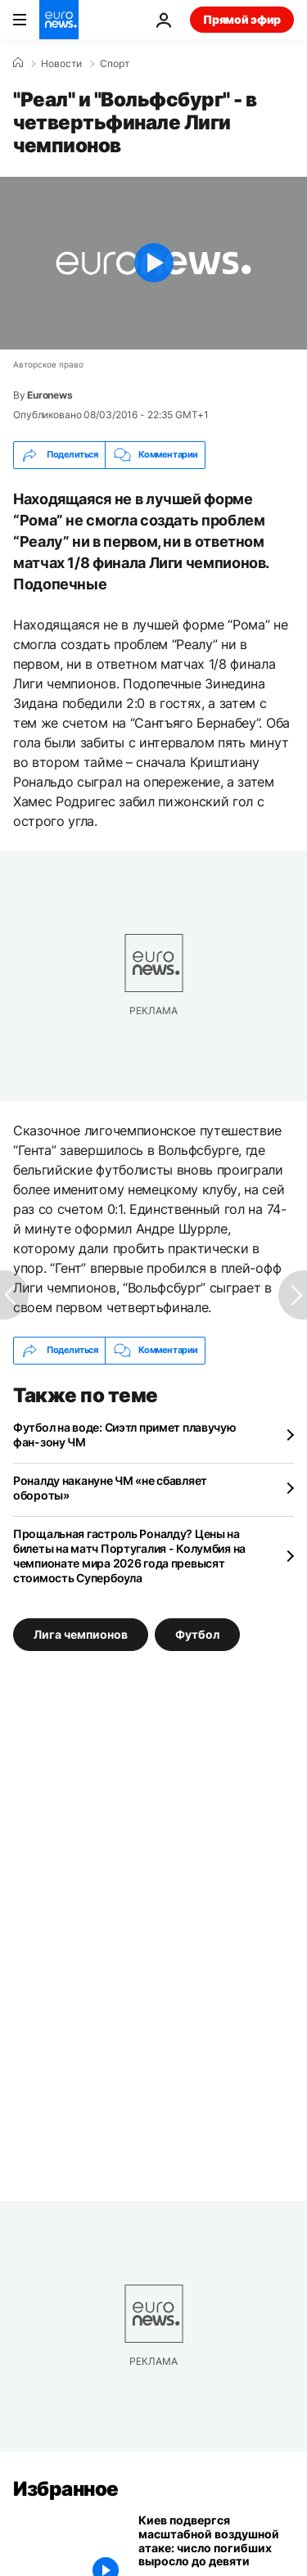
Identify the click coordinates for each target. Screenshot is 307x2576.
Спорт (114, 64)
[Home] (18, 63)
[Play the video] (153, 263)
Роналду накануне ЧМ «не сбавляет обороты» (110, 1487)
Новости (61, 64)
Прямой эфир (242, 19)
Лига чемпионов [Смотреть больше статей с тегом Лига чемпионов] (81, 1634)
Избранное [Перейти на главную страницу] (66, 2489)
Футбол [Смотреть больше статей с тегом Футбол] (197, 1634)
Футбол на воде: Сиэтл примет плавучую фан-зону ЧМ (125, 1434)
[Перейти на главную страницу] (59, 19)
